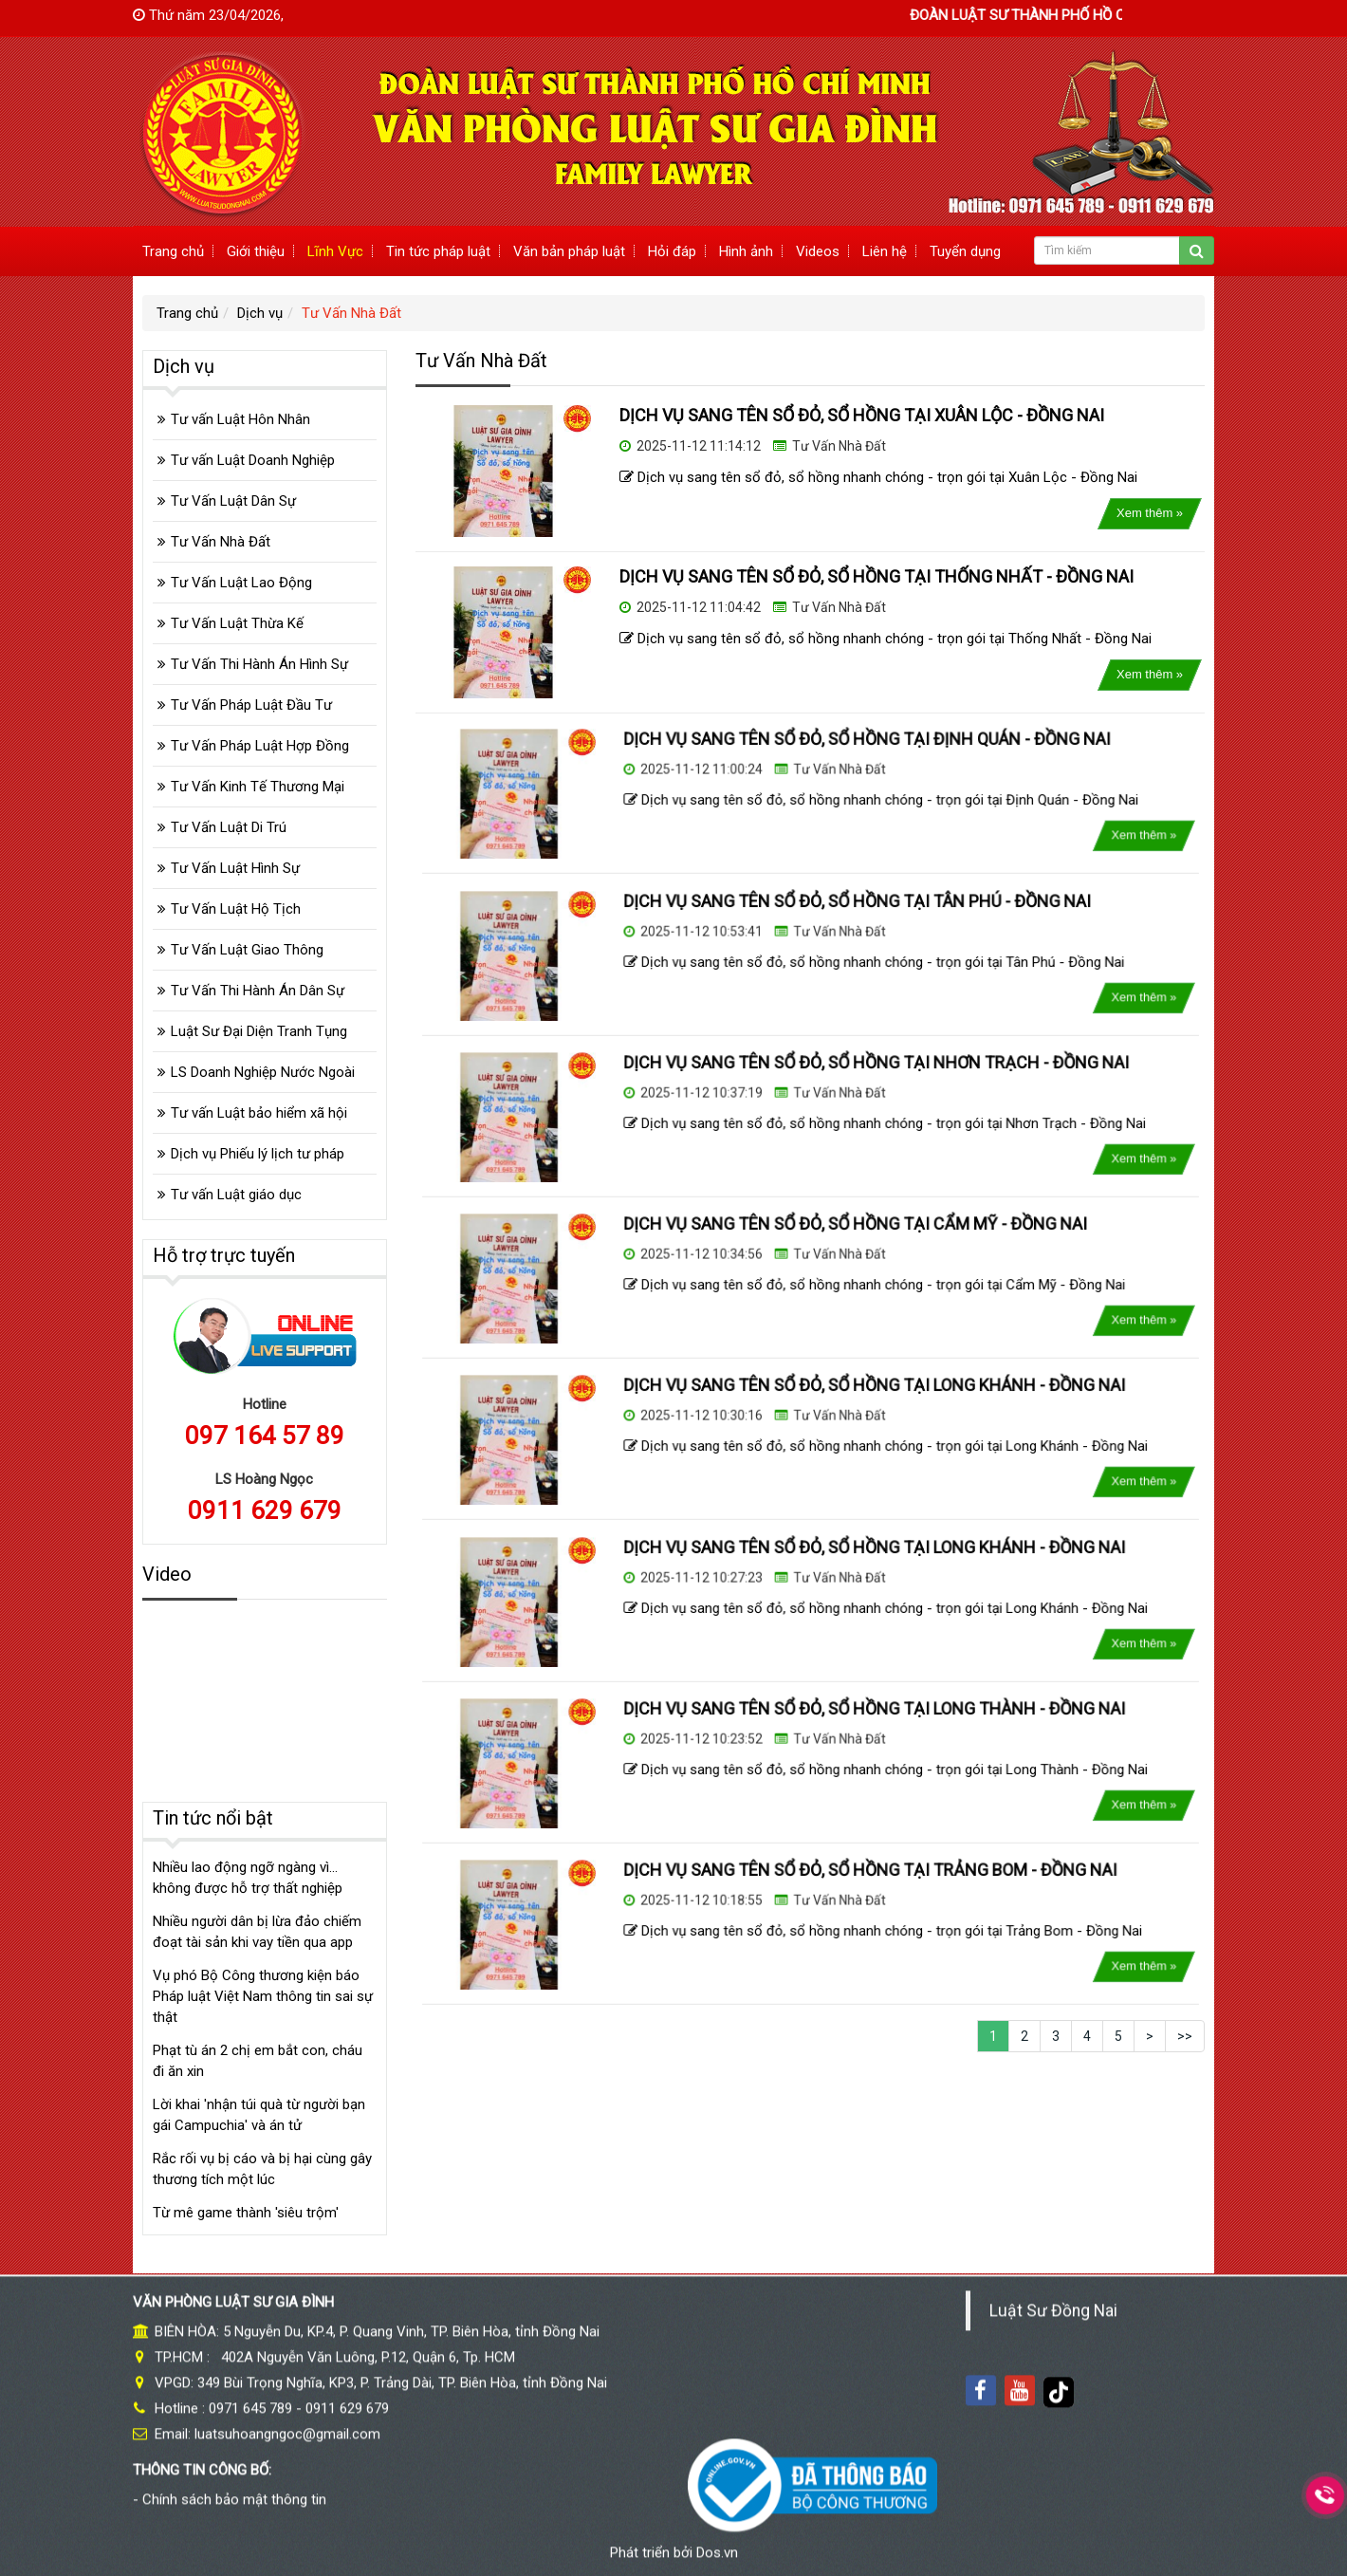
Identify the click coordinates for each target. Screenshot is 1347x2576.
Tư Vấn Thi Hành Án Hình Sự (259, 664)
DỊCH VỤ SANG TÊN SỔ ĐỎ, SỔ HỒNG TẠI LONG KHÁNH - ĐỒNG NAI (847, 1410)
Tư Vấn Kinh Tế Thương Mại (257, 786)
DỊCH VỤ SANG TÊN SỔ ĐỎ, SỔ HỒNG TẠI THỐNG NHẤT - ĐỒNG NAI (876, 576)
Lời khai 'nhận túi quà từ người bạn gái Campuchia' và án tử (259, 2115)
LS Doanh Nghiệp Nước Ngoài (263, 1072)
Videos (818, 251)
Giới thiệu (256, 251)
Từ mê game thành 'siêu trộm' (246, 2212)
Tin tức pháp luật (438, 251)
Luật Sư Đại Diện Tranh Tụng (259, 1031)
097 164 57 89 (264, 1435)
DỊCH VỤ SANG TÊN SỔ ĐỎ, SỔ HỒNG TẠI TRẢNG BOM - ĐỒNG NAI (845, 1894)
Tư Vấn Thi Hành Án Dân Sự (257, 990)
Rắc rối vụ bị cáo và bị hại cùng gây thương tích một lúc (262, 2169)
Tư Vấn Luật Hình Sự (235, 868)
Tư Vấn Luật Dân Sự (233, 501)
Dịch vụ (260, 313)
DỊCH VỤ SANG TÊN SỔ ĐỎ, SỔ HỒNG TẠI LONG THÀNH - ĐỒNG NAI (847, 1733)
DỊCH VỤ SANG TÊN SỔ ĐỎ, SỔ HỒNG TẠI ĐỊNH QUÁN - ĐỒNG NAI (843, 764)
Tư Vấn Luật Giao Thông (247, 949)
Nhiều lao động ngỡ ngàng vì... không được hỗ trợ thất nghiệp (247, 1878)
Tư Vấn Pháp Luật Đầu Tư (251, 704)
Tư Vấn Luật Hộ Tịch (236, 908)
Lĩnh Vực (335, 251)
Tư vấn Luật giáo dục (236, 1194)
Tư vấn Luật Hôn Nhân (240, 419)
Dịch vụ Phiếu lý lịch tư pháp (257, 1153)
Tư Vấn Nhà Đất (351, 313)
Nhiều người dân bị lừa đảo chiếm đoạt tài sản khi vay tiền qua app (257, 1932)
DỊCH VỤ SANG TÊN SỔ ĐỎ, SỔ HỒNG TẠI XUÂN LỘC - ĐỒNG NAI (861, 415)
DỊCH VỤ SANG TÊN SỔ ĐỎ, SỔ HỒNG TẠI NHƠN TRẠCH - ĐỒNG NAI (849, 1087)
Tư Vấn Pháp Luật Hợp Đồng (260, 745)
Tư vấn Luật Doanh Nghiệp (253, 460)
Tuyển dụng (965, 251)
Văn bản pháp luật (569, 251)
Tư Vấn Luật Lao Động (241, 582)
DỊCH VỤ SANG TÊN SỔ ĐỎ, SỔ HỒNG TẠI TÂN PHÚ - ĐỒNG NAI (837, 926)
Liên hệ (884, 251)
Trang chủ (173, 251)
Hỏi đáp (672, 251)
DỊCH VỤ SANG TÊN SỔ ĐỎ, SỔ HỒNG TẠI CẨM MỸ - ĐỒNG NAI (836, 1248)
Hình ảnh (746, 251)
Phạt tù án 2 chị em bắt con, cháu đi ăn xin (257, 2061)
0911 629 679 (264, 1510)
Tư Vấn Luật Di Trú (228, 827)
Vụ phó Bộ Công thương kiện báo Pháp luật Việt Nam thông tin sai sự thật (263, 1996)
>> (1184, 2036)
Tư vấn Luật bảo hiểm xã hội (259, 1112)
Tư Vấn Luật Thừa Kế (237, 623)
